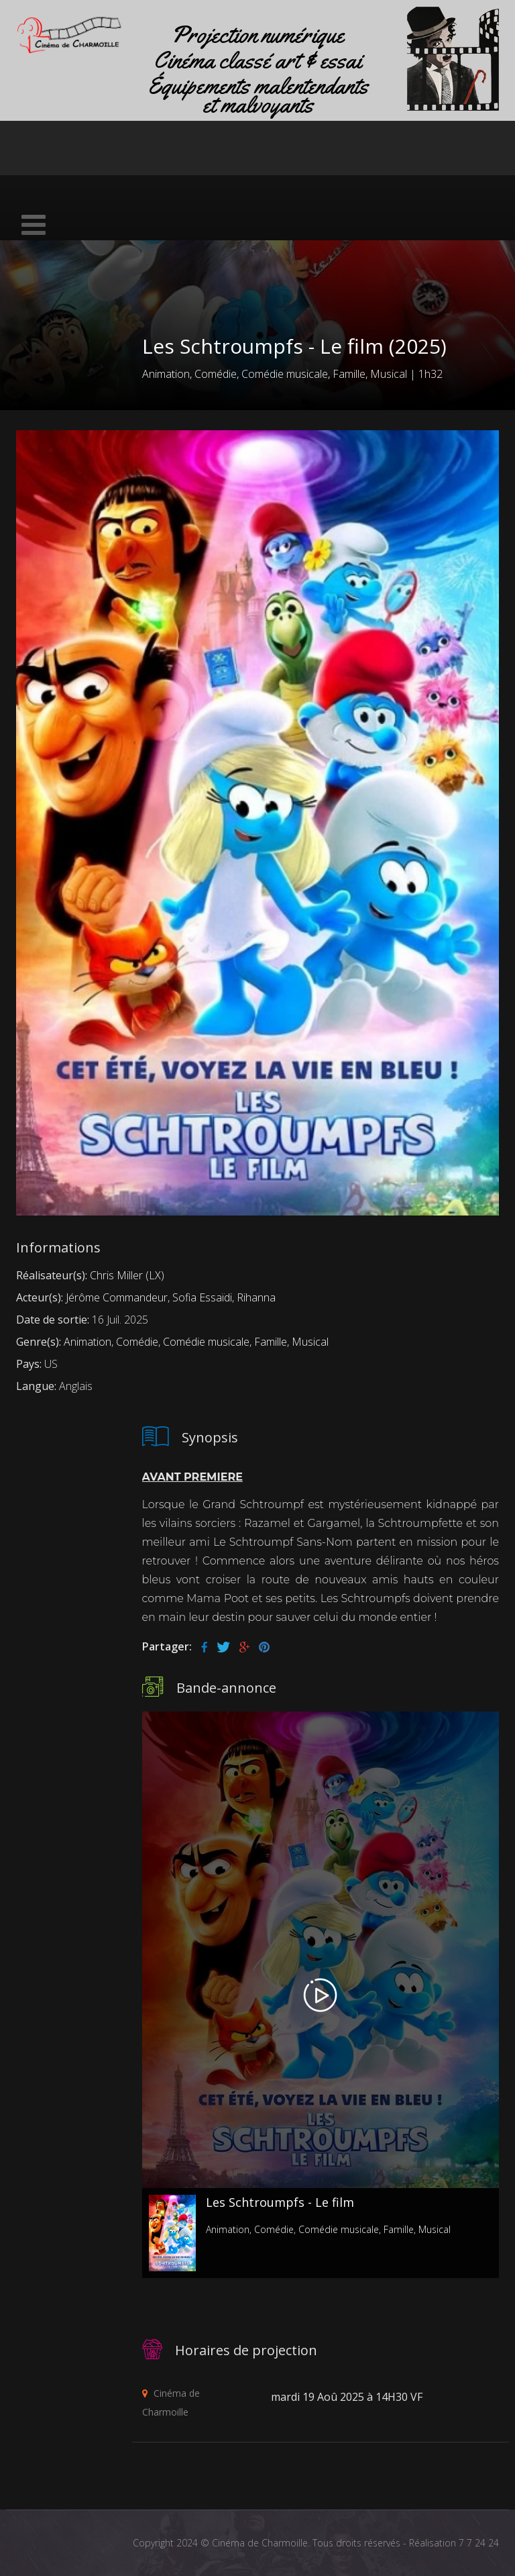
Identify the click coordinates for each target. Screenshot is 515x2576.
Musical (388, 373)
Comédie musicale (284, 373)
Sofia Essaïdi (202, 1297)
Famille (349, 373)
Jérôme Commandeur (117, 1297)
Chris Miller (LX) (127, 1275)
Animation (166, 373)
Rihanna (256, 1297)
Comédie (215, 373)
